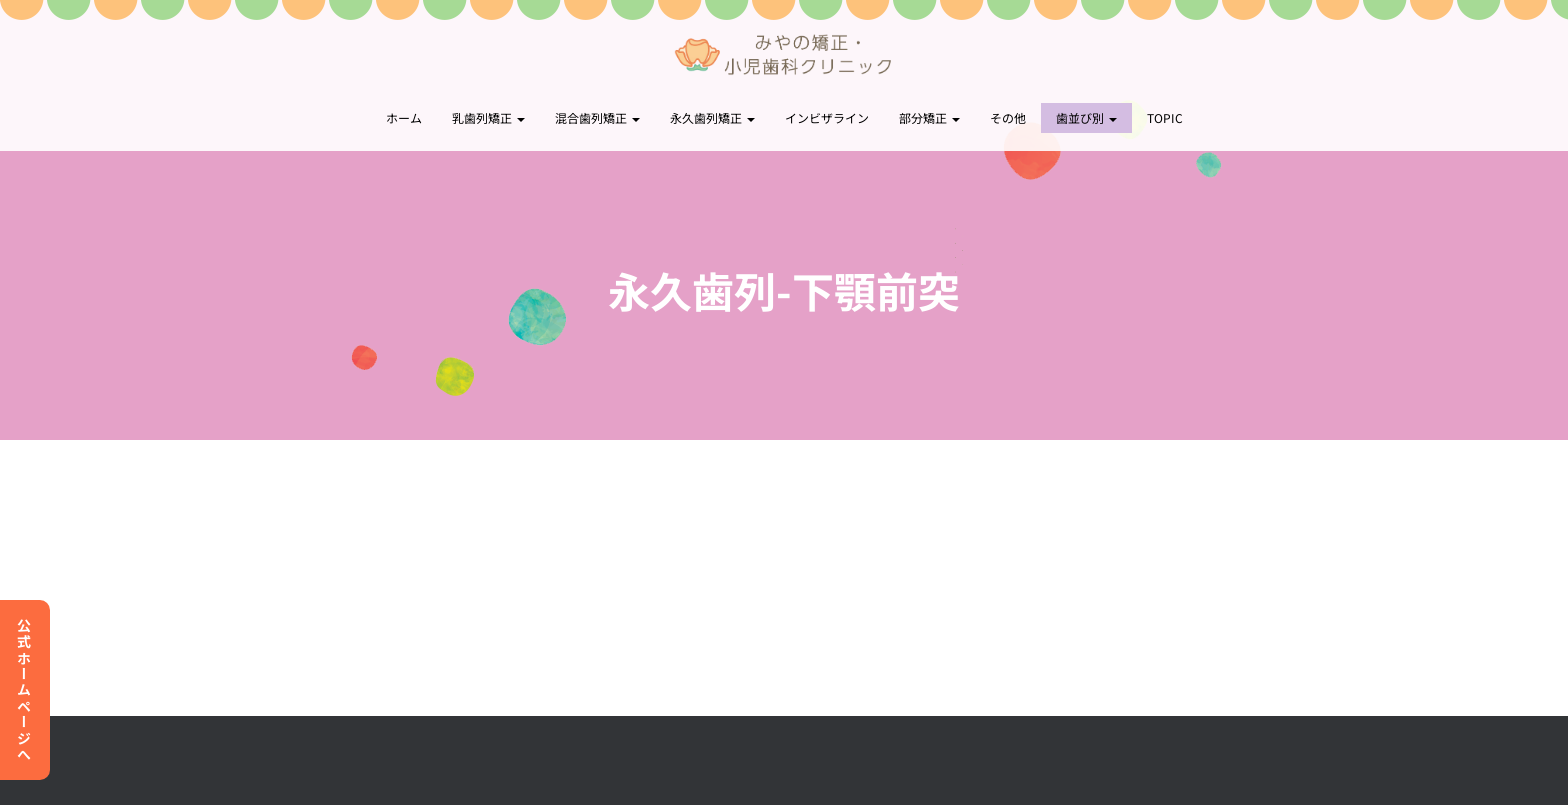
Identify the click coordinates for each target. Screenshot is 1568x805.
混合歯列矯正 (597, 117)
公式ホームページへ (24, 690)
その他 (1008, 117)
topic (1165, 117)
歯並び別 (1086, 117)
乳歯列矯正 (488, 117)
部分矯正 (929, 117)
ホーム (404, 117)
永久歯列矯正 (712, 117)
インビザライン (827, 117)
